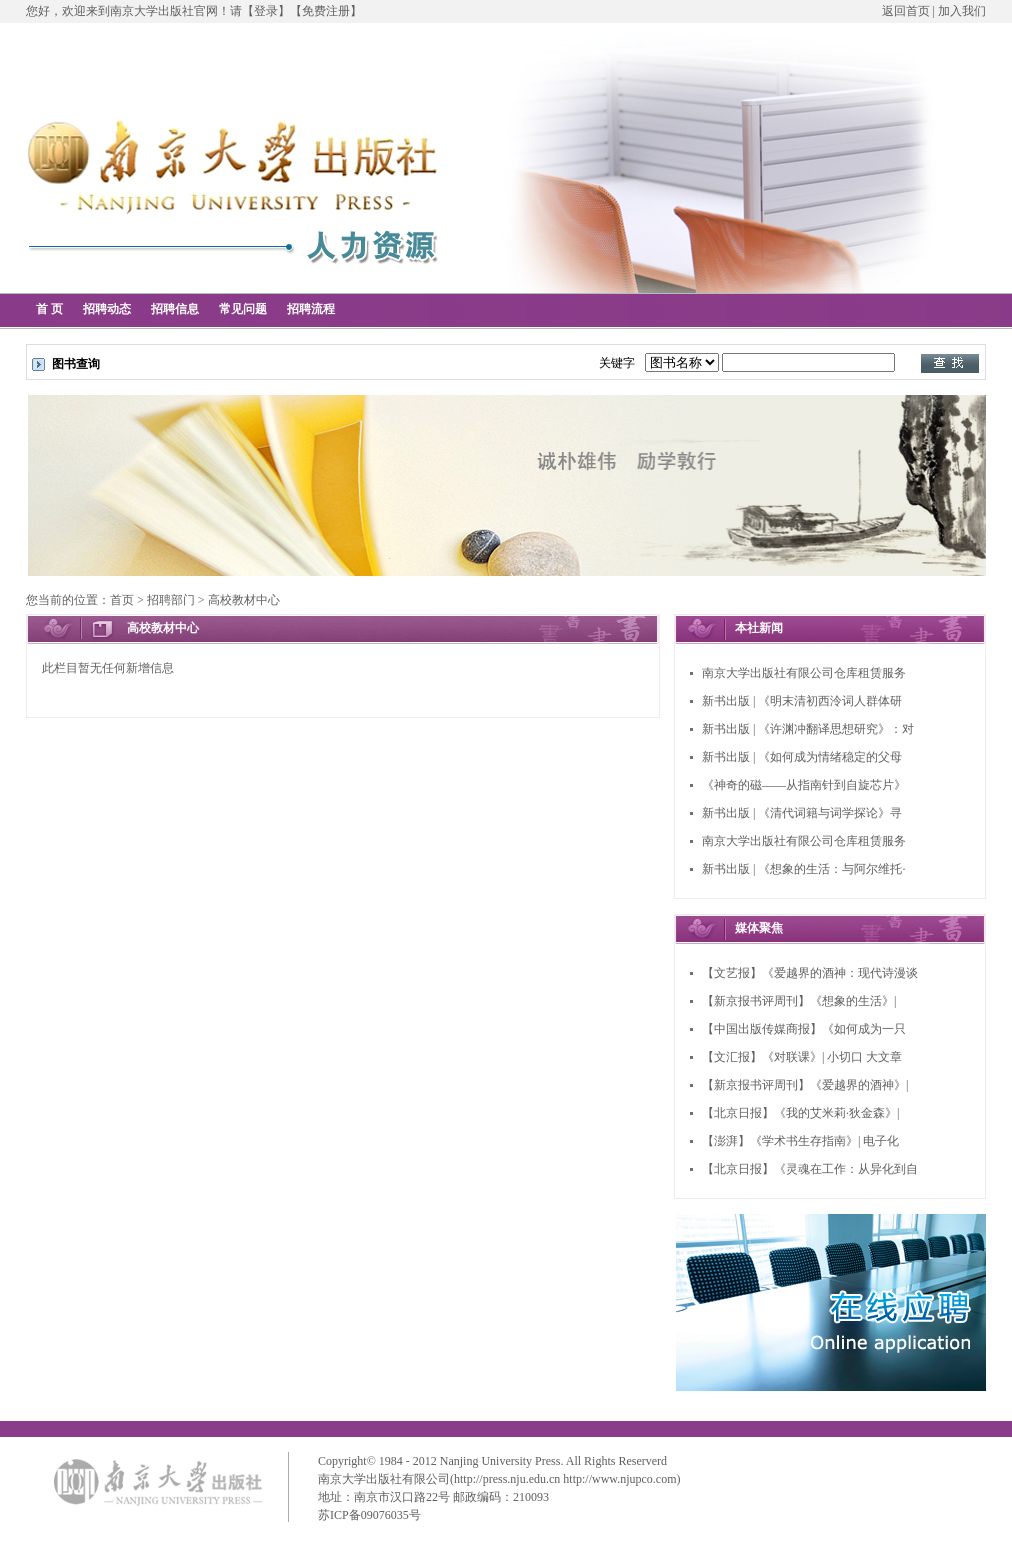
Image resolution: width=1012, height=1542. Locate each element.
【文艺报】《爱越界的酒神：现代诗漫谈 (810, 973)
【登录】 (266, 11)
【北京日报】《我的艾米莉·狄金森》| (800, 1113)
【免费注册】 (326, 11)
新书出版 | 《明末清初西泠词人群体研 (802, 701)
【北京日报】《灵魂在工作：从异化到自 (810, 1169)
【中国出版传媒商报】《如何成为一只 (804, 1029)
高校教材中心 (244, 600)
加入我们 (962, 11)
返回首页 (906, 11)
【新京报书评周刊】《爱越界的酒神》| (805, 1085)
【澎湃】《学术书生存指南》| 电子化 (800, 1141)
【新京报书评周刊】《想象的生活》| (799, 1001)
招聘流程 (311, 309)
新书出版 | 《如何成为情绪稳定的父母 (802, 757)
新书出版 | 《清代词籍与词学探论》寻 (802, 813)
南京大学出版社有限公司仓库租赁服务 (804, 673)
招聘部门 (171, 600)
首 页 (49, 309)
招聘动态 (107, 309)
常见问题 (243, 309)
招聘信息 (175, 309)
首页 (122, 600)
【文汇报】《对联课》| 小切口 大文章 (802, 1057)
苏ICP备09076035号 (369, 1515)
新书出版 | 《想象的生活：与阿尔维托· (803, 869)
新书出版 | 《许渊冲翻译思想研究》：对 (808, 729)
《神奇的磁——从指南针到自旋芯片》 (804, 785)
